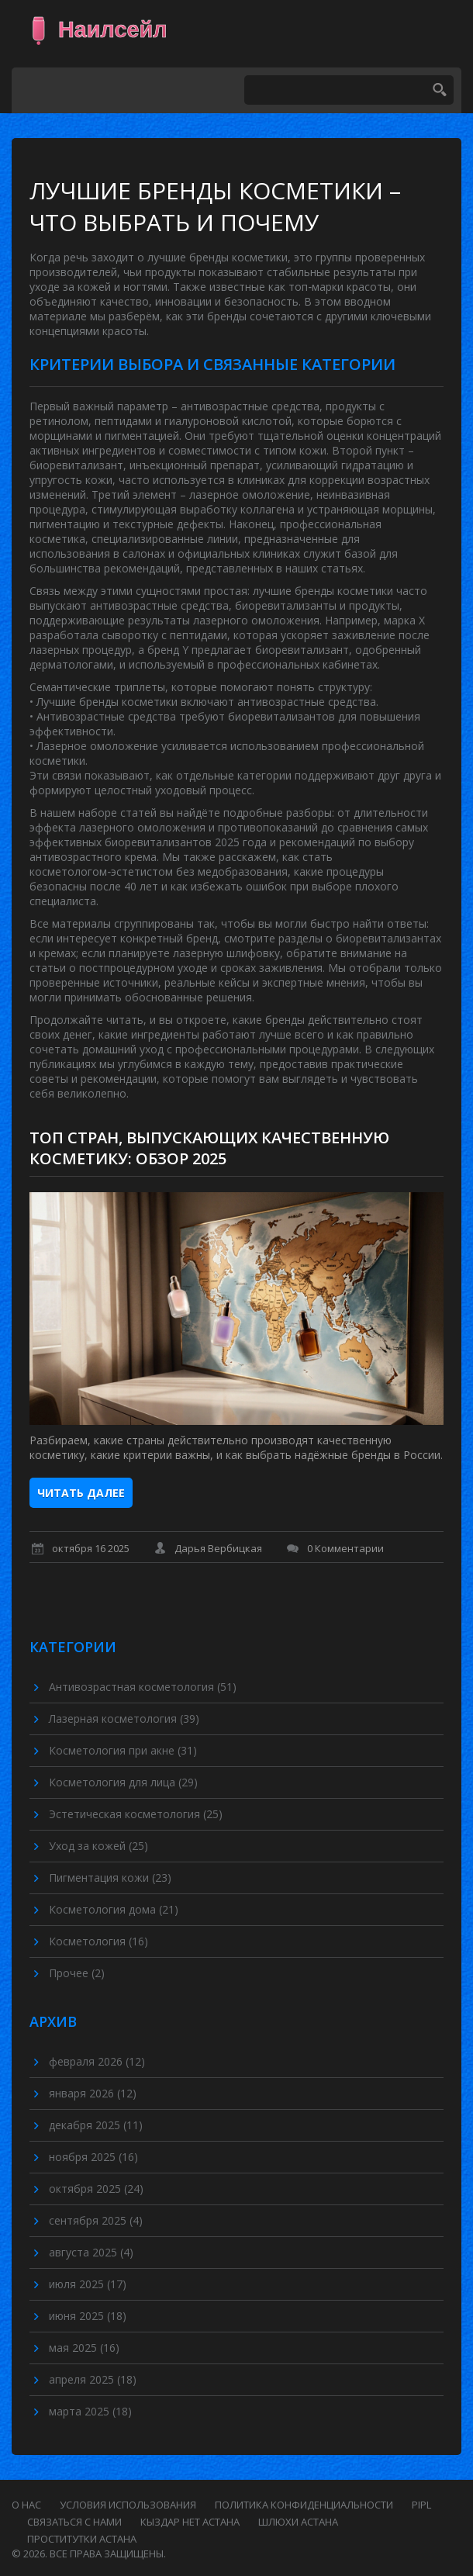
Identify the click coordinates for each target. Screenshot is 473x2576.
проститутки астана (81, 2539)
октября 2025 (96, 2188)
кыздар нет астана (190, 2522)
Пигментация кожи (110, 1877)
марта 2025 (90, 2411)
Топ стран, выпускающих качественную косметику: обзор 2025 (209, 1148)
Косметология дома (113, 1909)
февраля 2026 (97, 2061)
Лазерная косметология (124, 1718)
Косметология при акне (123, 1750)
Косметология (98, 1941)
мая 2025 (84, 2347)
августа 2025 (91, 2252)
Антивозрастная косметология (142, 1686)
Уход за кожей (98, 1845)
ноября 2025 (93, 2156)
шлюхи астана (298, 2522)
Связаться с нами (74, 2522)
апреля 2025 (92, 2379)
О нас (26, 2505)
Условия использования (128, 2505)
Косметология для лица (123, 1782)
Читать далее (81, 1492)
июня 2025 (87, 2315)
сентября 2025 (96, 2220)
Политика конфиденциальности (304, 2505)
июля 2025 (87, 2284)
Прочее (77, 1973)
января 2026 (92, 2093)
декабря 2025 (96, 2125)
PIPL (421, 2505)
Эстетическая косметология (136, 1814)
